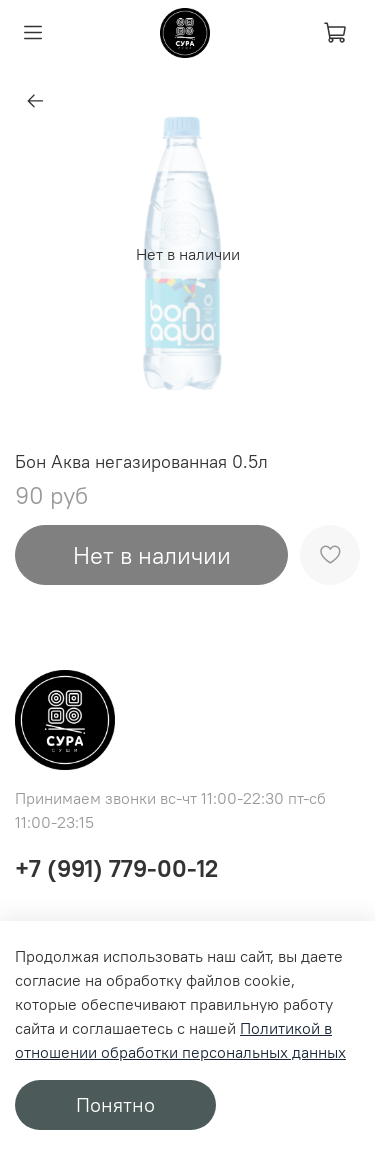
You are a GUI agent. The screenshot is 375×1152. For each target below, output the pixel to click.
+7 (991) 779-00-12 (116, 868)
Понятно (115, 1104)
